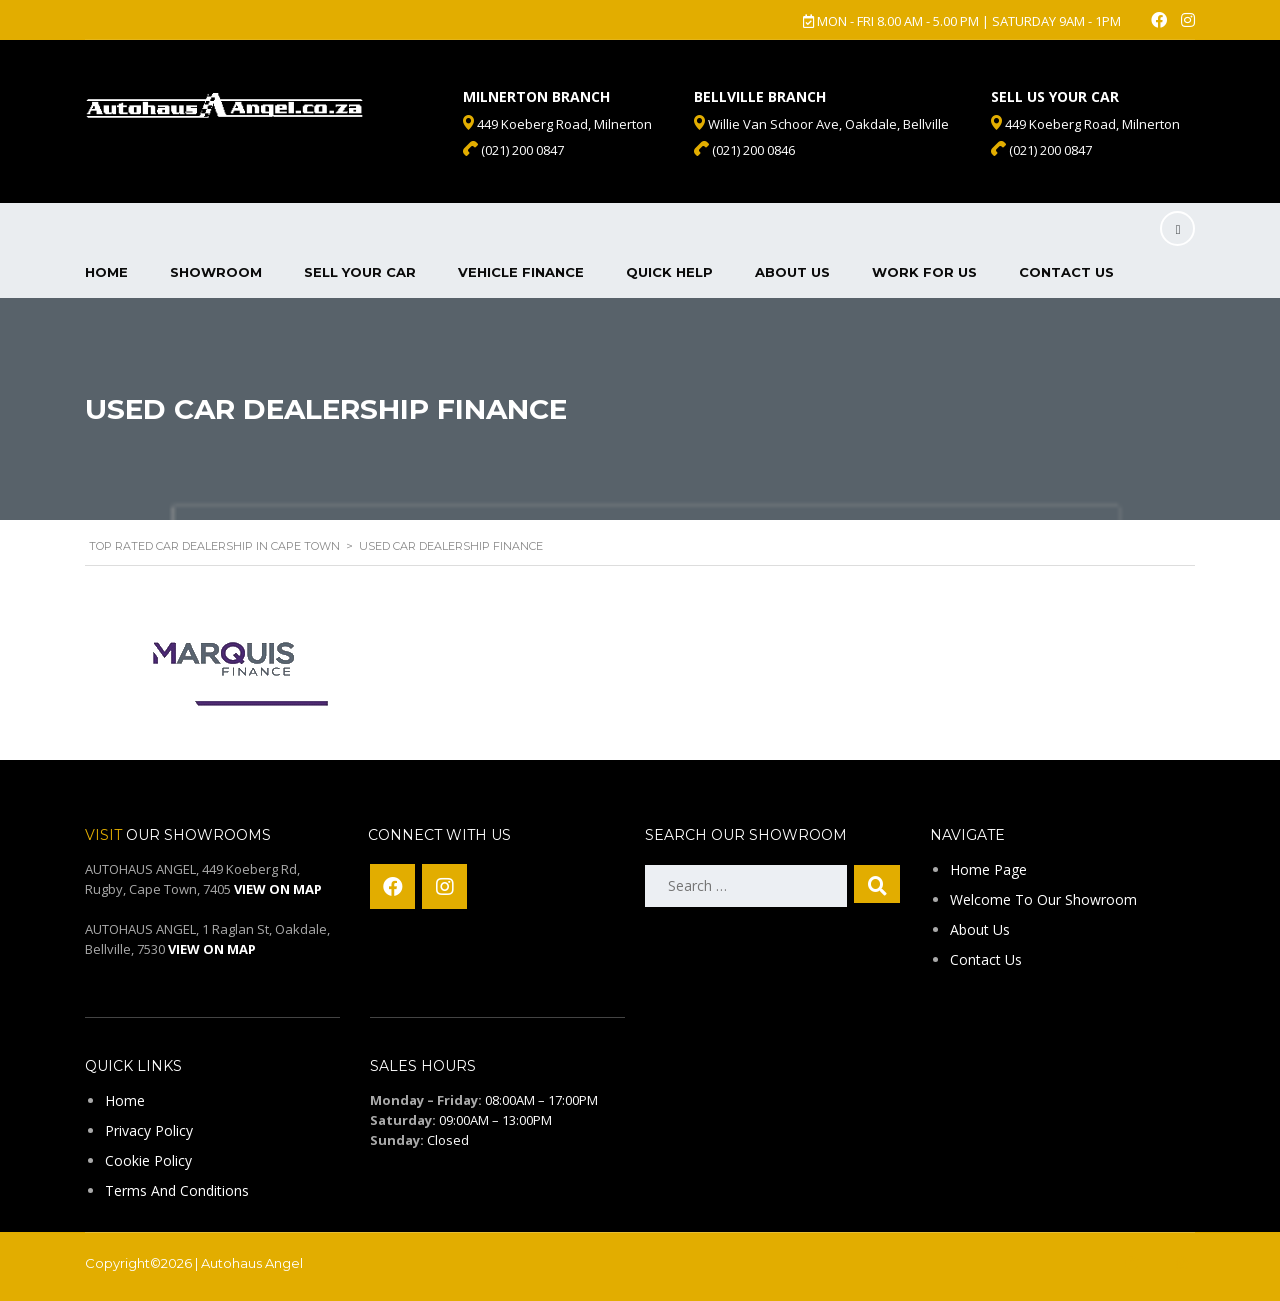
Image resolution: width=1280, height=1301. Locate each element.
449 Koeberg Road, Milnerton (1085, 124)
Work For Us (924, 272)
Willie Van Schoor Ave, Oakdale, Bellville (821, 124)
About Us (792, 272)
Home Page (988, 869)
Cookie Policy (148, 1160)
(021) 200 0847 (1041, 150)
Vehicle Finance (521, 272)
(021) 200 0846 (744, 150)
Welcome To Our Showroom (1043, 899)
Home (106, 272)
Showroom (216, 272)
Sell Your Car (360, 272)
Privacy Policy (149, 1130)
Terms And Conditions (177, 1190)
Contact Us (1066, 272)
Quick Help (669, 272)
